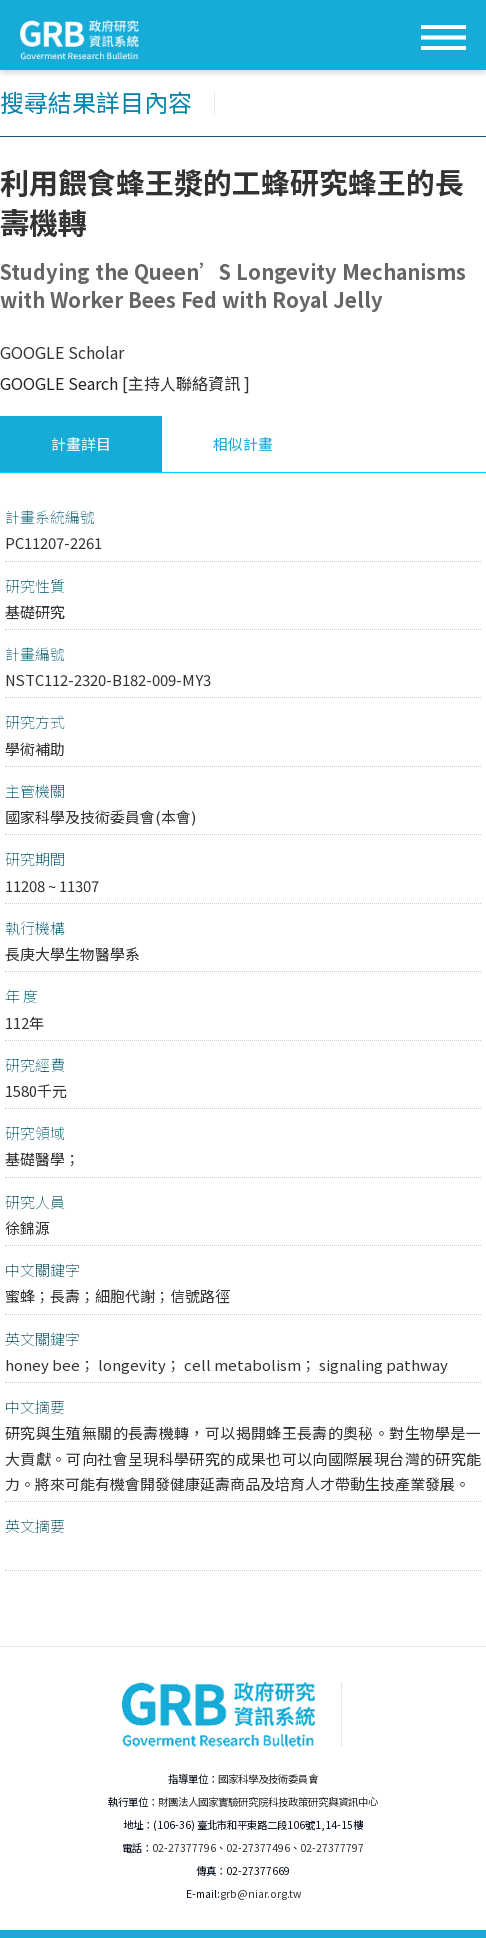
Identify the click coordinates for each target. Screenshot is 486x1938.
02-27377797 (332, 1847)
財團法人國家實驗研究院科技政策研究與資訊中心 (268, 1801)
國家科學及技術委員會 (268, 1778)
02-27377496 (258, 1847)
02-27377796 (184, 1847)
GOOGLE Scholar (62, 352)
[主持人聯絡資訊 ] (186, 383)
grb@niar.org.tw (260, 1893)
